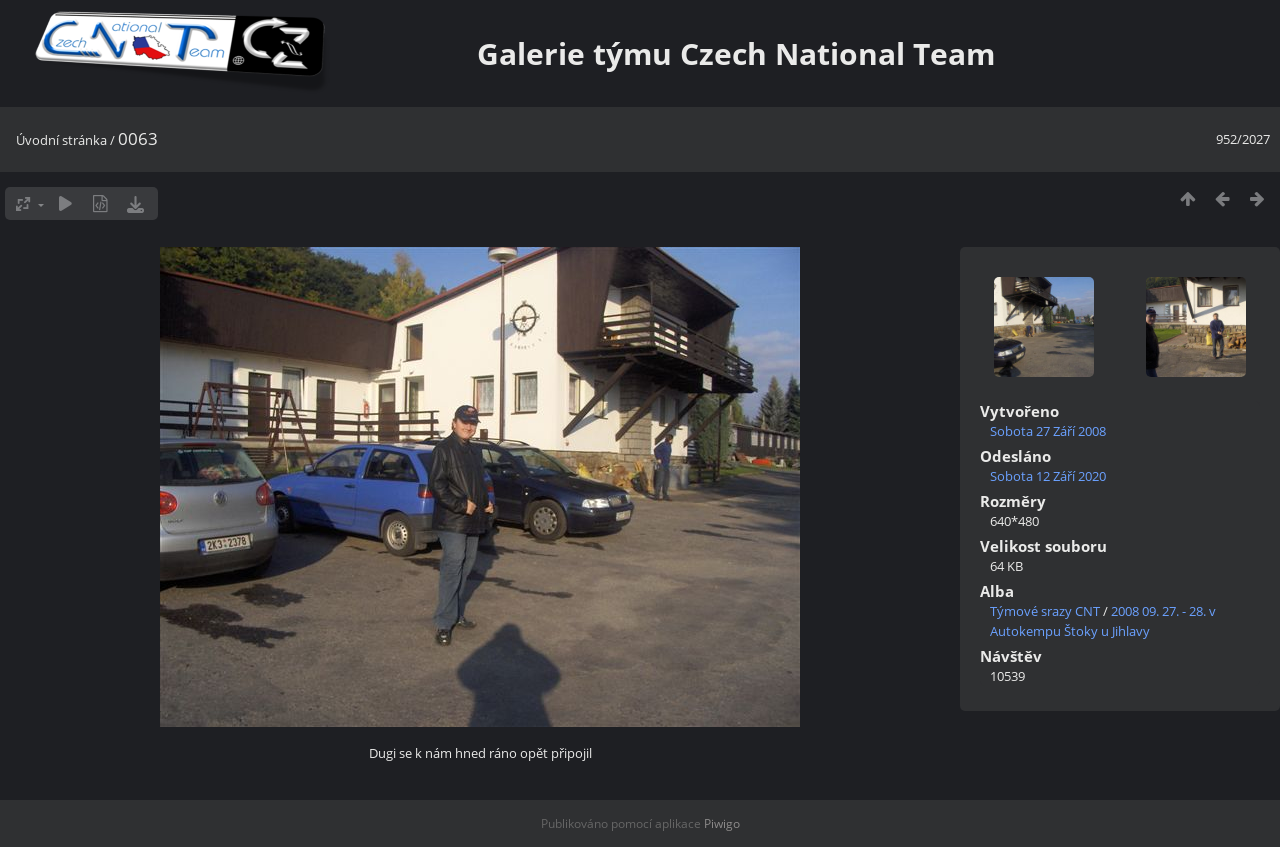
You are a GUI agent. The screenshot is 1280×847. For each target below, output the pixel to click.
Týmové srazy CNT (1045, 611)
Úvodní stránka (61, 140)
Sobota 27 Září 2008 (1048, 431)
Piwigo (722, 823)
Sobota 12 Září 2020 (1048, 476)
